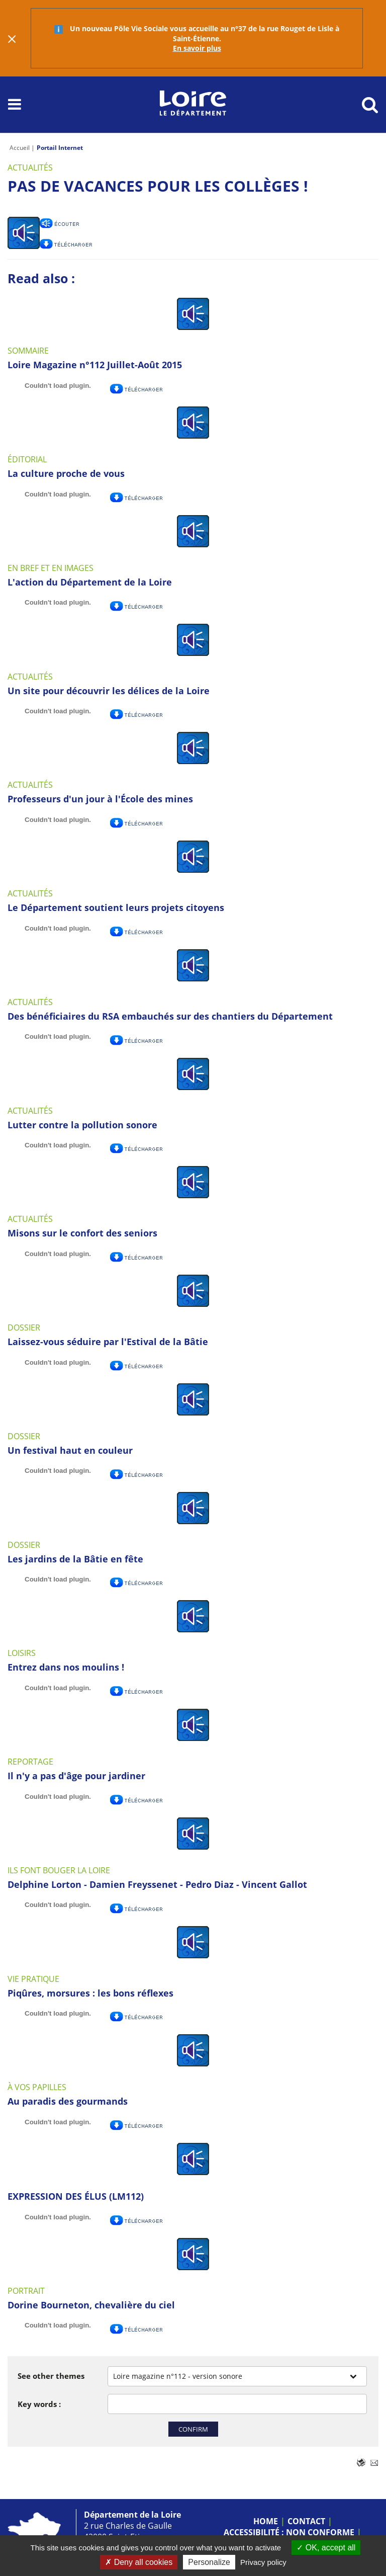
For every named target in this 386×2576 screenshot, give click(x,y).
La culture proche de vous (66, 473)
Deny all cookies (138, 2562)
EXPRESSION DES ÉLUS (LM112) (76, 2196)
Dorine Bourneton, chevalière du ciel (91, 2305)
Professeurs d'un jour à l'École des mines (100, 799)
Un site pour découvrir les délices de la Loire (109, 691)
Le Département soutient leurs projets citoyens (116, 907)
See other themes (51, 2376)
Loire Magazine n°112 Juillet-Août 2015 (95, 365)
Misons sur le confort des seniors (82, 1233)
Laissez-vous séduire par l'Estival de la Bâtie (108, 1342)
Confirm (193, 2429)
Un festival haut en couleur (70, 1450)
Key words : (39, 2404)
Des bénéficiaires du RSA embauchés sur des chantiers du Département (170, 1016)
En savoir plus (197, 48)
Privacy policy (263, 2562)
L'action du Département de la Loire (90, 582)
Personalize (209, 2562)
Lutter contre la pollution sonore (82, 1125)
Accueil (20, 147)
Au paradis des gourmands (68, 2101)
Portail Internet (60, 147)
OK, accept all (326, 2547)
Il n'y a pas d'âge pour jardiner (76, 1776)
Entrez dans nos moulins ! (66, 1667)
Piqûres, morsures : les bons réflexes (90, 1993)
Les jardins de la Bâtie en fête (75, 1559)
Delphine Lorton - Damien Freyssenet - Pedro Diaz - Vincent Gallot (157, 1884)
